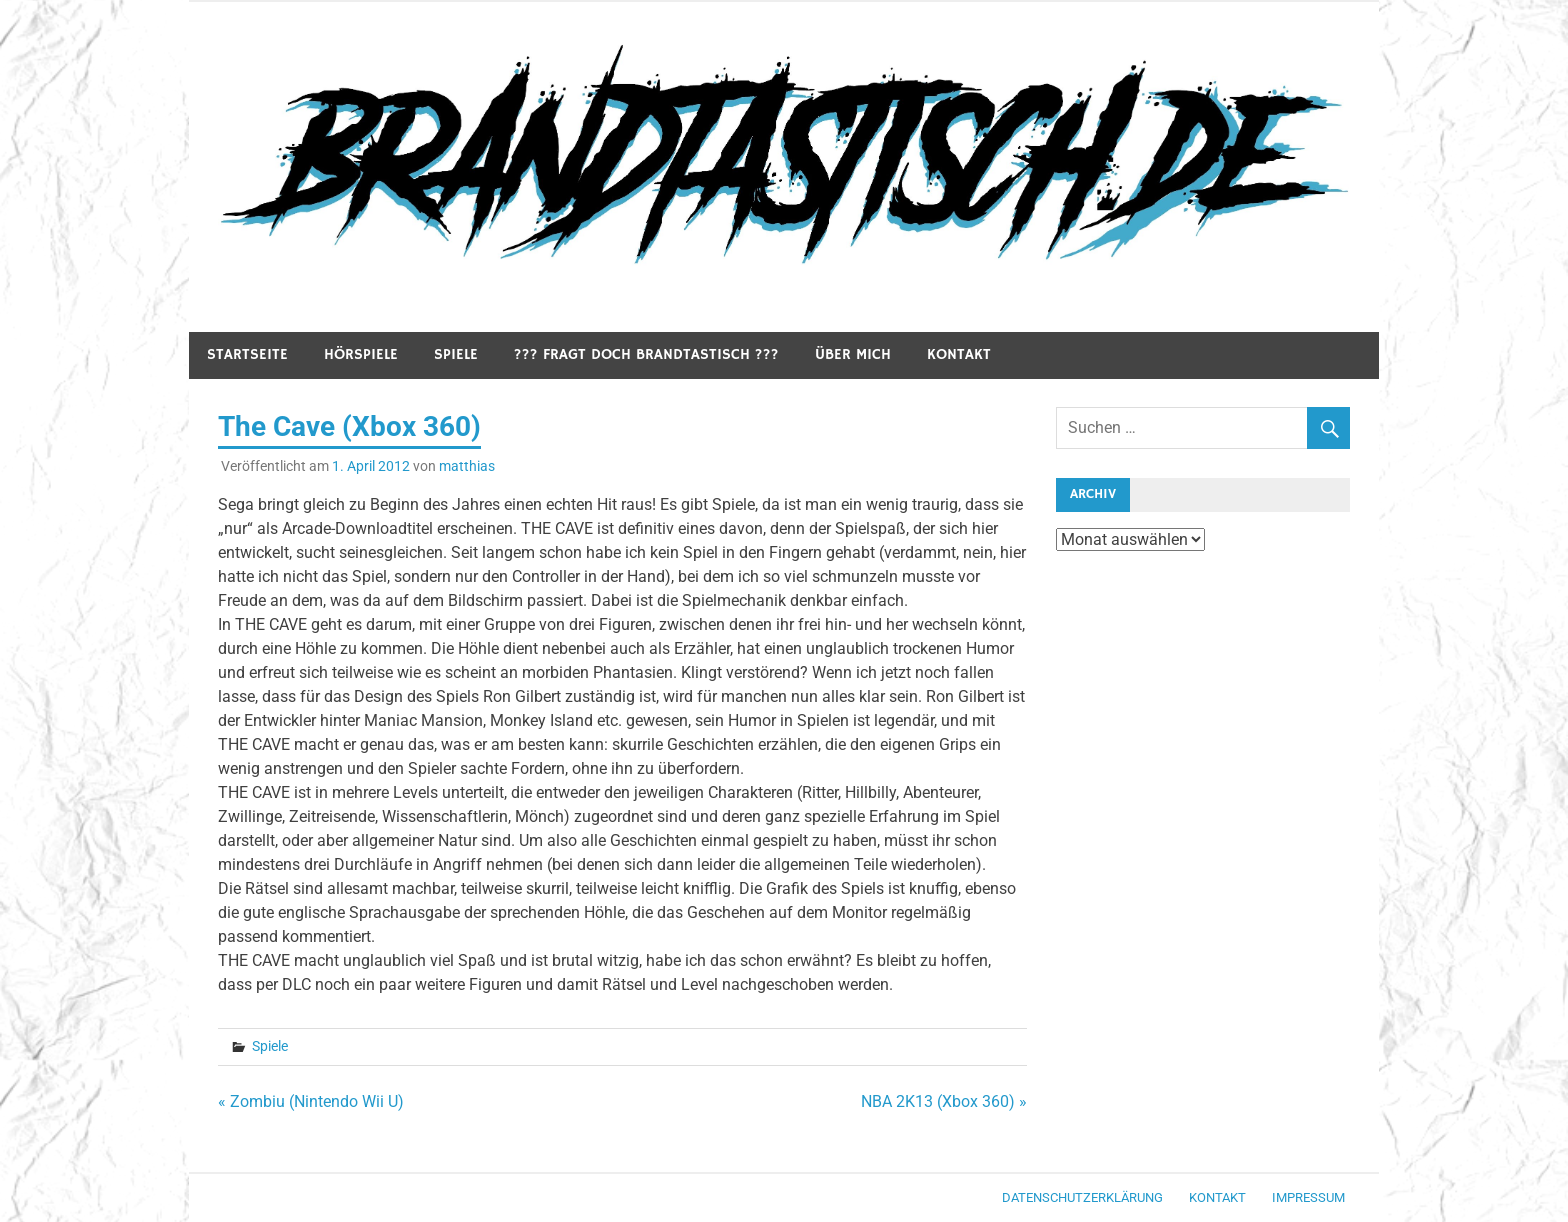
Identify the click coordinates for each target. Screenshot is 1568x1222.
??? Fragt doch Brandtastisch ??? (646, 354)
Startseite (247, 354)
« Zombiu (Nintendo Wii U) (311, 1101)
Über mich (853, 354)
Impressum (1308, 1197)
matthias (467, 466)
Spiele (456, 354)
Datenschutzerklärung (1082, 1197)
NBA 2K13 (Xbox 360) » (944, 1101)
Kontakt (959, 354)
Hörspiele (361, 354)
